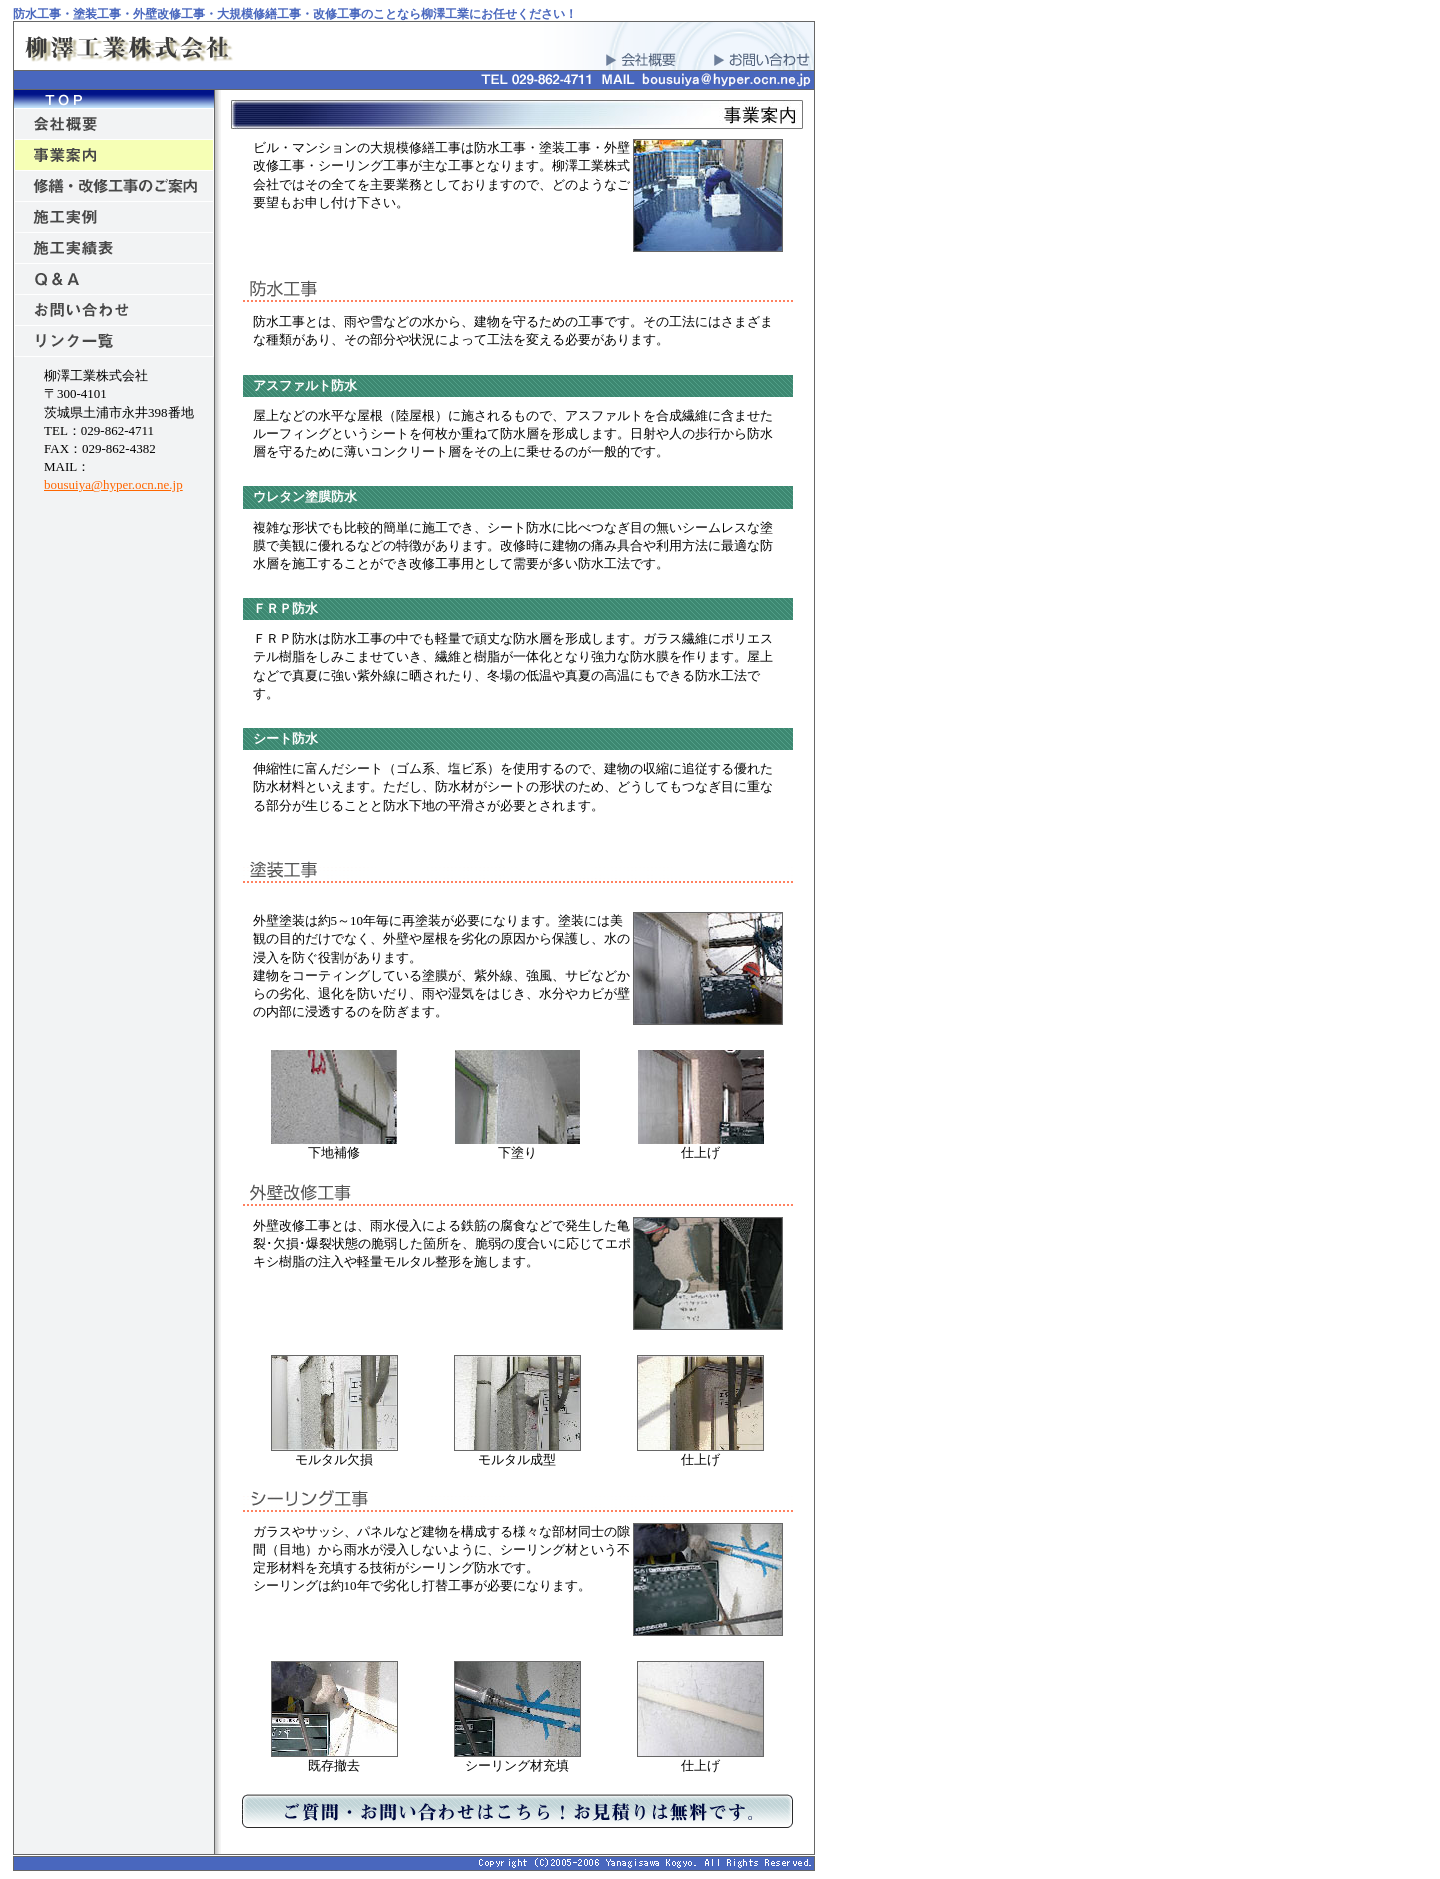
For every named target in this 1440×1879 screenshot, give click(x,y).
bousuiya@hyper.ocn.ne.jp (113, 484)
